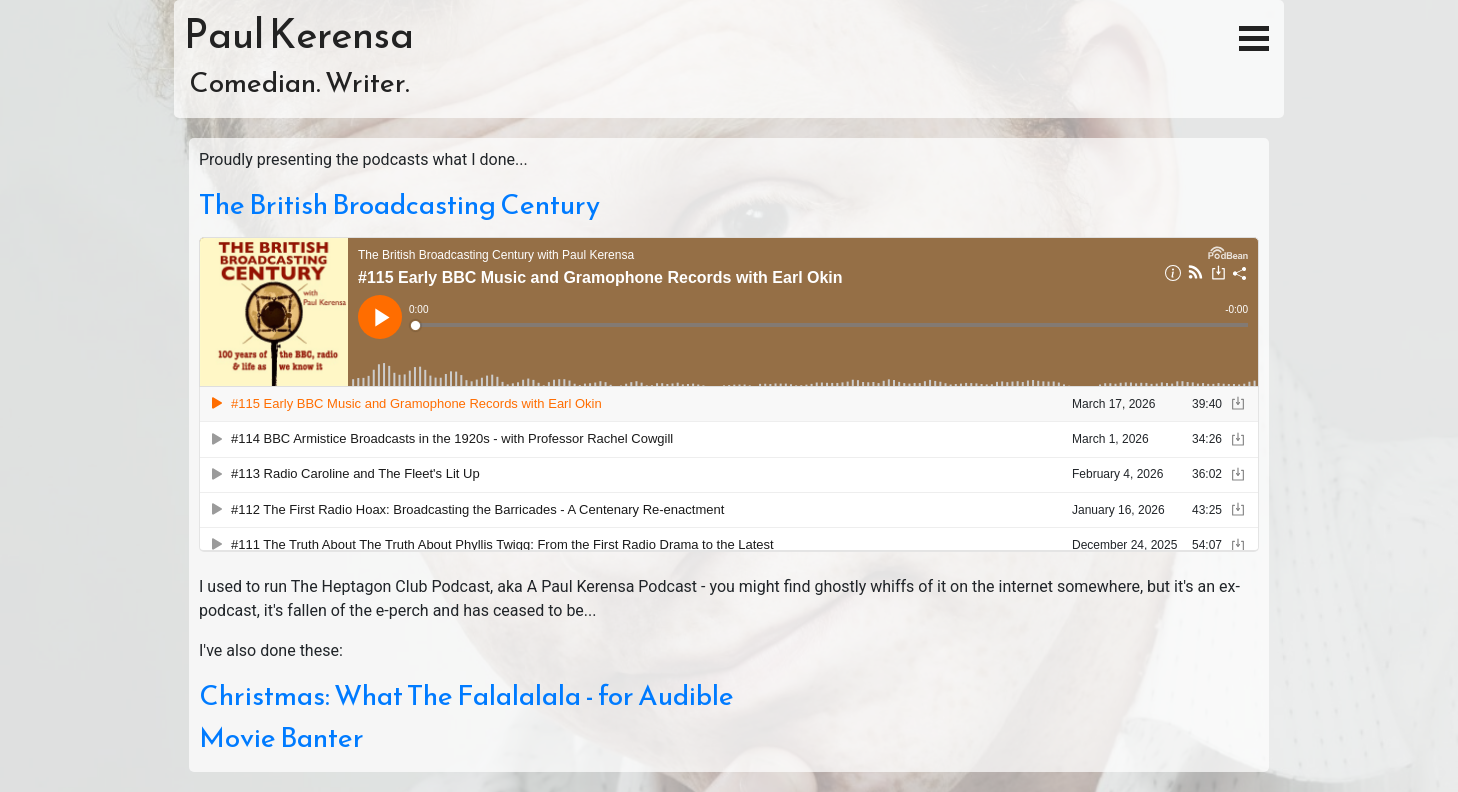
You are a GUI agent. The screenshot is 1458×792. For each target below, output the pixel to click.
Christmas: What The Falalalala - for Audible (466, 695)
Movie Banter (281, 737)
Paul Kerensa (299, 34)
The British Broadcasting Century (399, 204)
